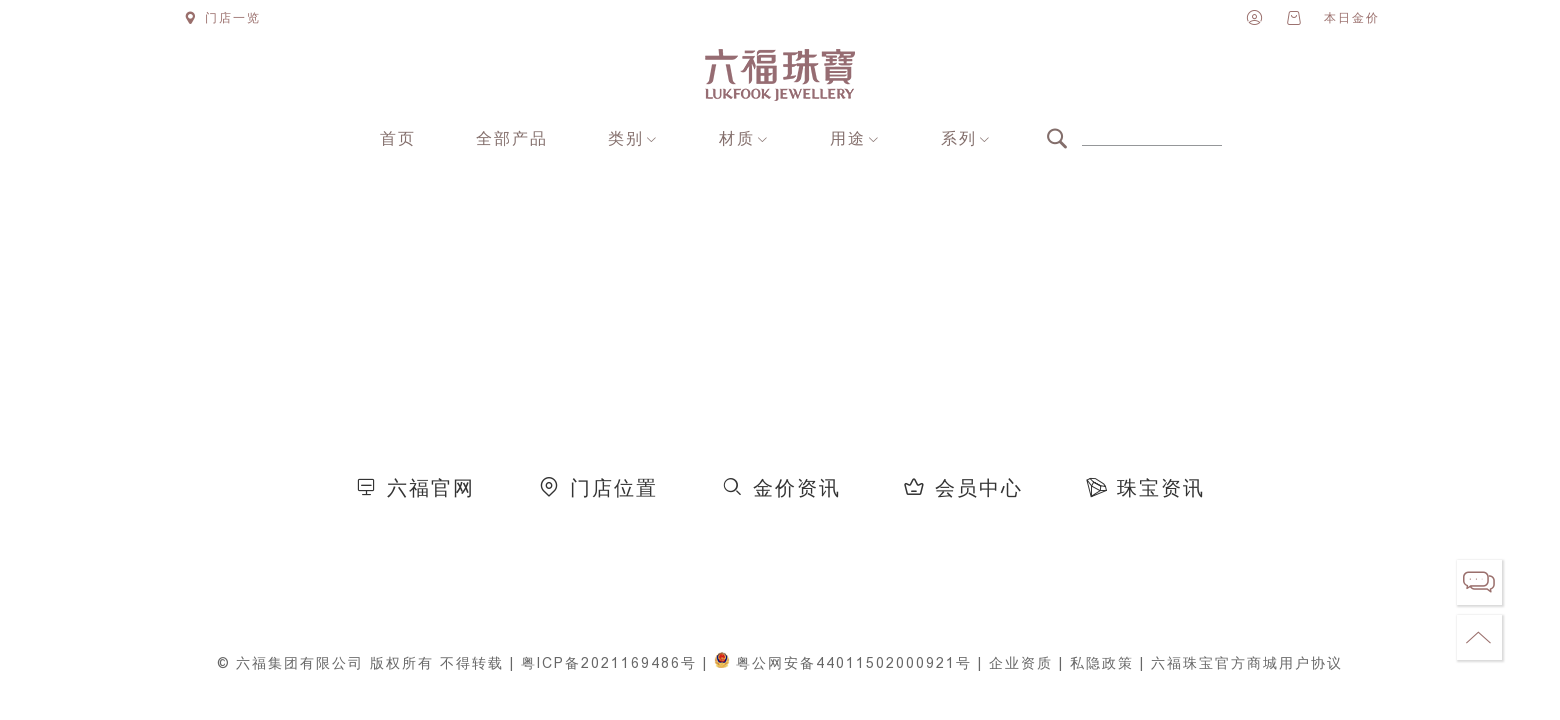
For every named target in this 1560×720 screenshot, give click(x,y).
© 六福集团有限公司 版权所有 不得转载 (361, 663)
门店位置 (614, 488)
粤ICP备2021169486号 (609, 663)
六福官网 (431, 488)
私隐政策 (1102, 663)
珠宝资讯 (1161, 488)
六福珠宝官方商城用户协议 (1247, 663)
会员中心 (979, 488)
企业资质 (1021, 663)
